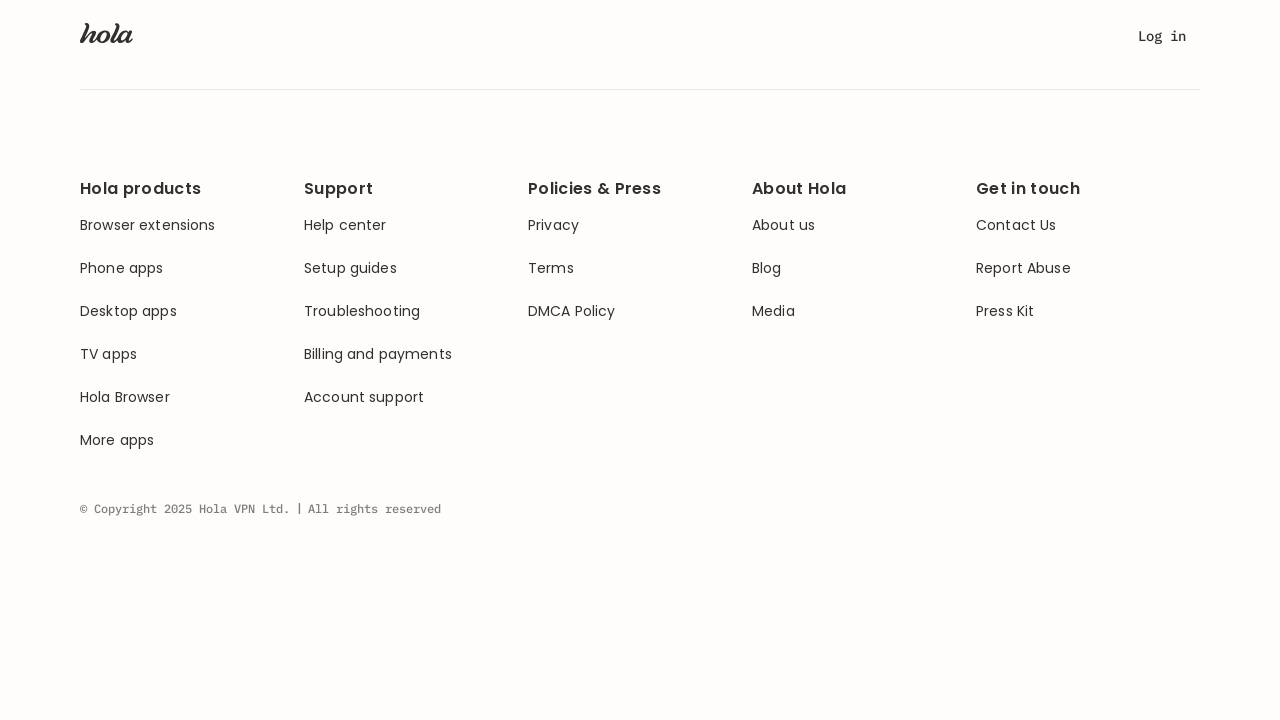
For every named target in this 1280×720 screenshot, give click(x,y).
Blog (767, 268)
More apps (117, 440)
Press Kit (1005, 311)
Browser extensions (148, 225)
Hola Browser (125, 397)
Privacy (553, 225)
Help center (345, 225)
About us (783, 225)
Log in (1162, 36)
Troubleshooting (362, 311)
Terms (551, 268)
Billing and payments (378, 354)
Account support (364, 397)
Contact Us (1016, 225)
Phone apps (121, 268)
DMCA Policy (572, 311)
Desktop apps (128, 311)
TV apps (108, 354)
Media (773, 311)
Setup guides (350, 268)
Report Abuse (1023, 268)
